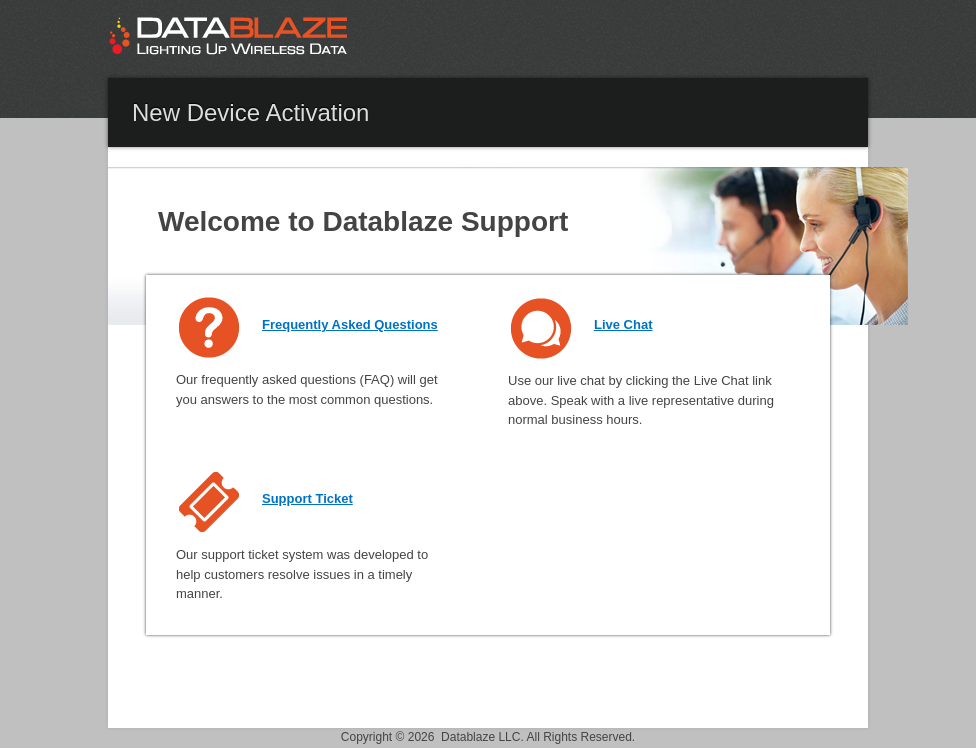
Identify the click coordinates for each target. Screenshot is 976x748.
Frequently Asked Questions (350, 324)
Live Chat (623, 324)
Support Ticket (307, 498)
